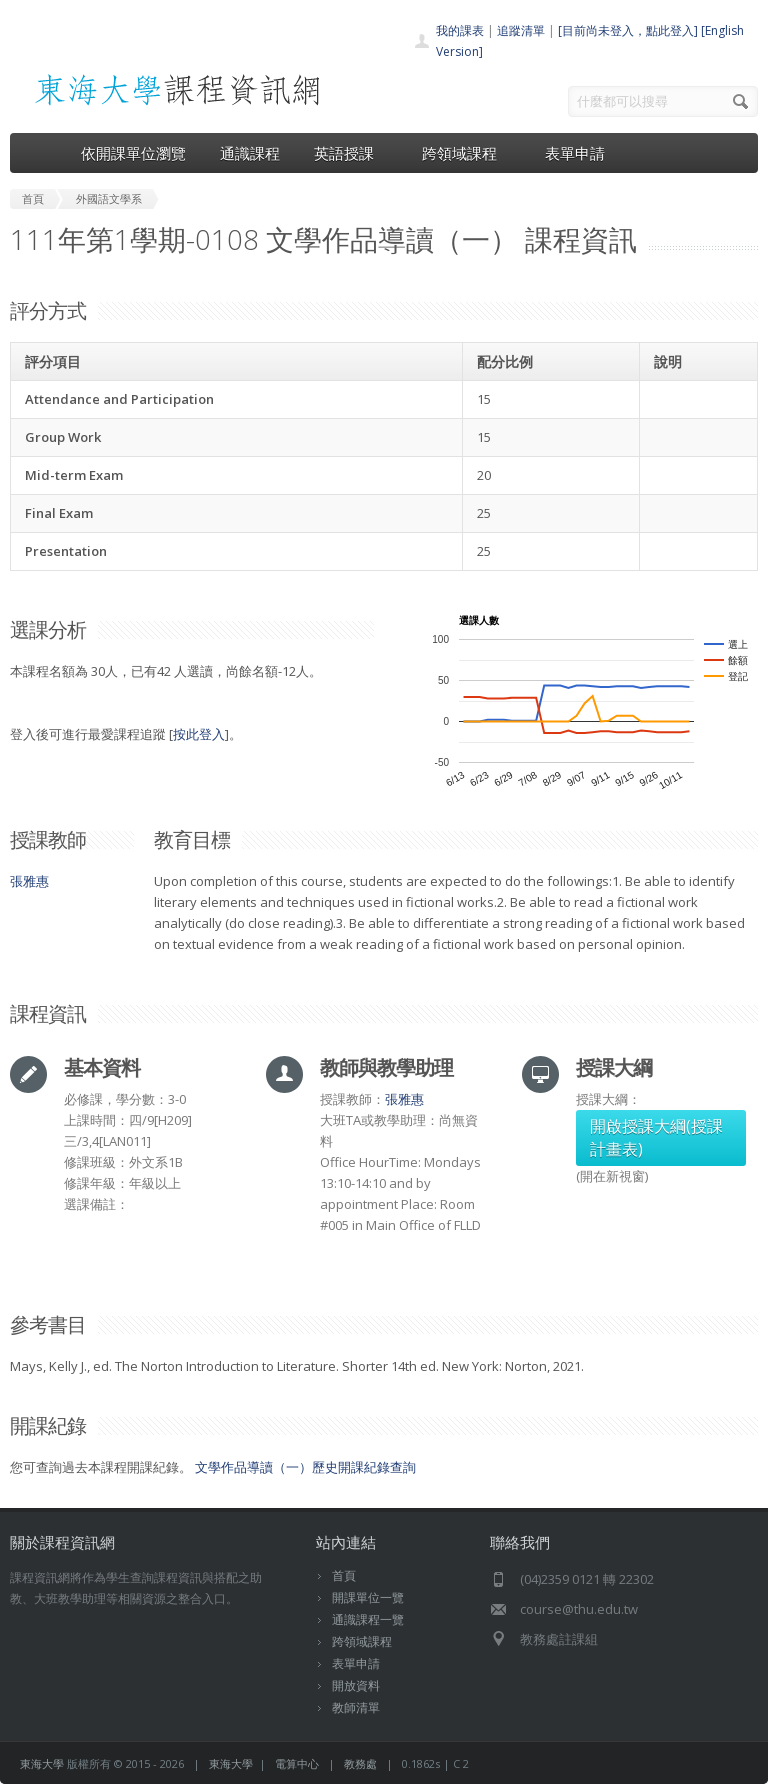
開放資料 (356, 1685)
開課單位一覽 (368, 1597)
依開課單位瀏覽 (133, 153)
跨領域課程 (466, 153)
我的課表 (460, 30)
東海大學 (42, 1763)
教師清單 (356, 1707)
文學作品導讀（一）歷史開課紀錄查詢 (305, 1467)
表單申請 (575, 153)
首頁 (344, 1575)
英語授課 (351, 153)
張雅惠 (29, 881)
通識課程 (250, 153)
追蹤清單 (521, 30)
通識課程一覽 (368, 1619)
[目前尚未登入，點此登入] (628, 30)
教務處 (360, 1763)
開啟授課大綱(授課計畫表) (656, 1137)
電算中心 (297, 1763)
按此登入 (199, 734)
